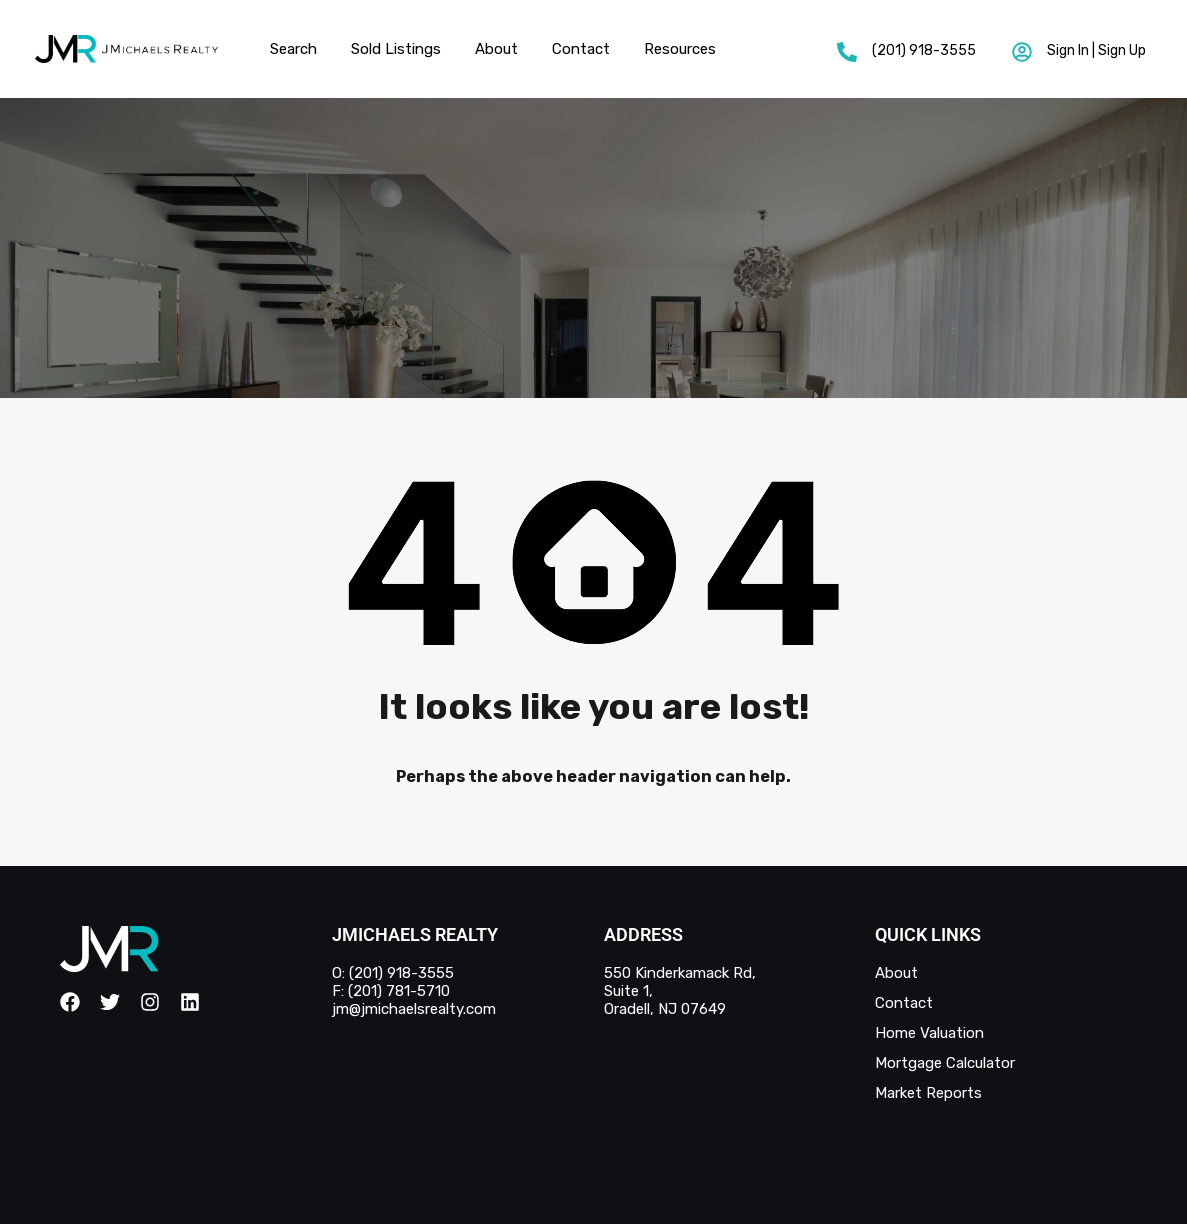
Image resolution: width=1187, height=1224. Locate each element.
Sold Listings (396, 49)
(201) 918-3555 (924, 50)
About (496, 49)
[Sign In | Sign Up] (1022, 52)
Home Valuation (929, 1033)
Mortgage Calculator (945, 1063)
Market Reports (928, 1093)
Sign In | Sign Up (1096, 50)
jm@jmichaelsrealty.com (414, 1009)
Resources (680, 49)
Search (293, 49)
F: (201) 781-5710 (391, 991)
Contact (581, 49)
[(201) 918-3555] (847, 52)
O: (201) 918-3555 (393, 973)
